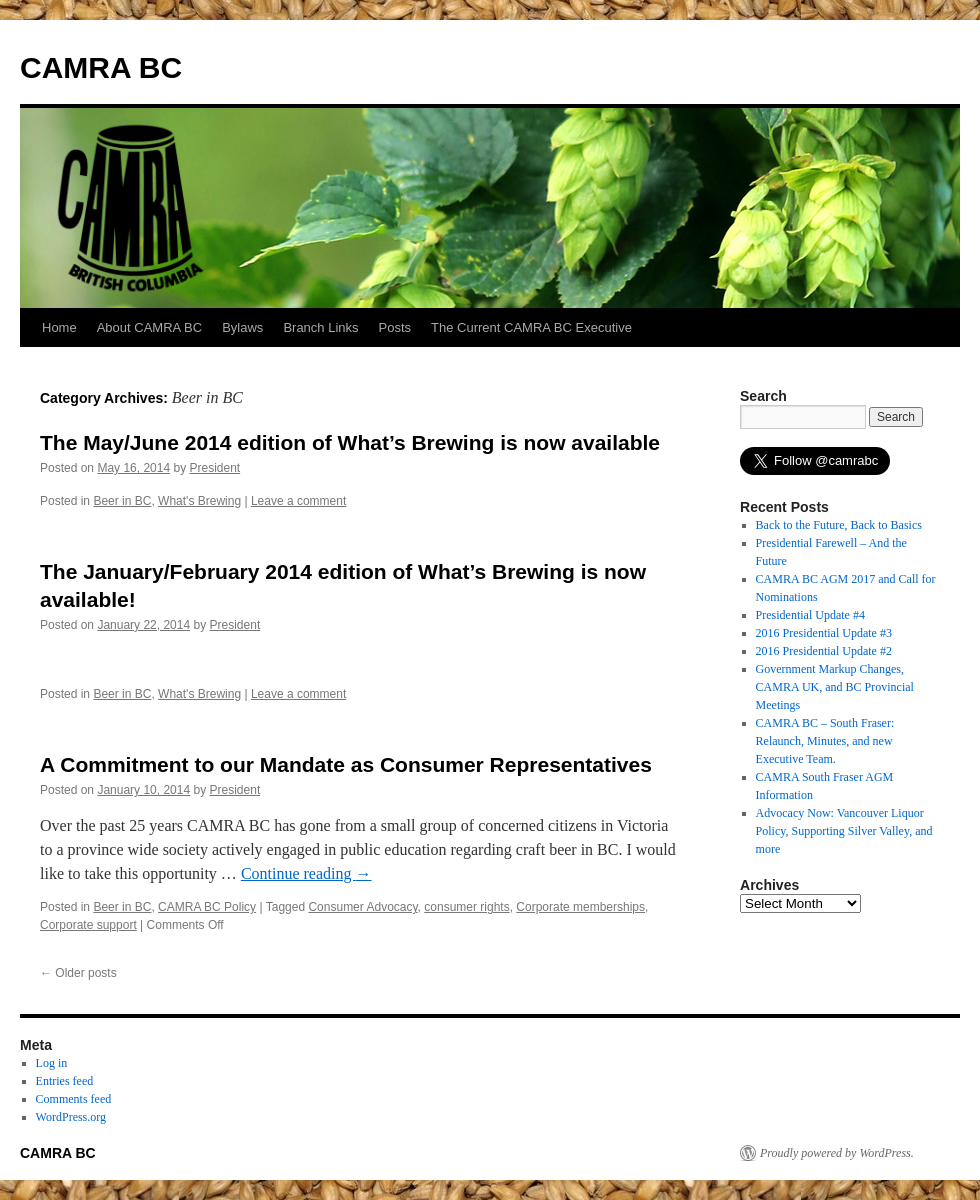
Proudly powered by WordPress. (837, 1153)
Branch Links (320, 327)
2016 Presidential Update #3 (824, 633)
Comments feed (74, 1099)
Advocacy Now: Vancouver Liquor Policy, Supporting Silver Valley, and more (844, 831)
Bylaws (242, 327)
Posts (395, 327)
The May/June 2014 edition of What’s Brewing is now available (350, 442)
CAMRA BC (101, 67)
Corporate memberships (580, 907)
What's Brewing (199, 501)
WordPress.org (71, 1117)
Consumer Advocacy (362, 907)
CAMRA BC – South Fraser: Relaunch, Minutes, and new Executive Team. (825, 741)
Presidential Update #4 (810, 615)
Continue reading (306, 873)
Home (59, 327)
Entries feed (65, 1081)
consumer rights (466, 907)
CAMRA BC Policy (207, 907)
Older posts (78, 973)
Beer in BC (122, 501)
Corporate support (88, 925)
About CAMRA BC (150, 327)
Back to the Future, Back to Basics (839, 525)
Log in (52, 1063)
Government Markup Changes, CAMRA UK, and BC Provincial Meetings (835, 687)
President (214, 468)
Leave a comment (298, 501)
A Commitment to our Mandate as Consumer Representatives (346, 764)
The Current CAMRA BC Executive (531, 327)
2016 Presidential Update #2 (824, 651)
